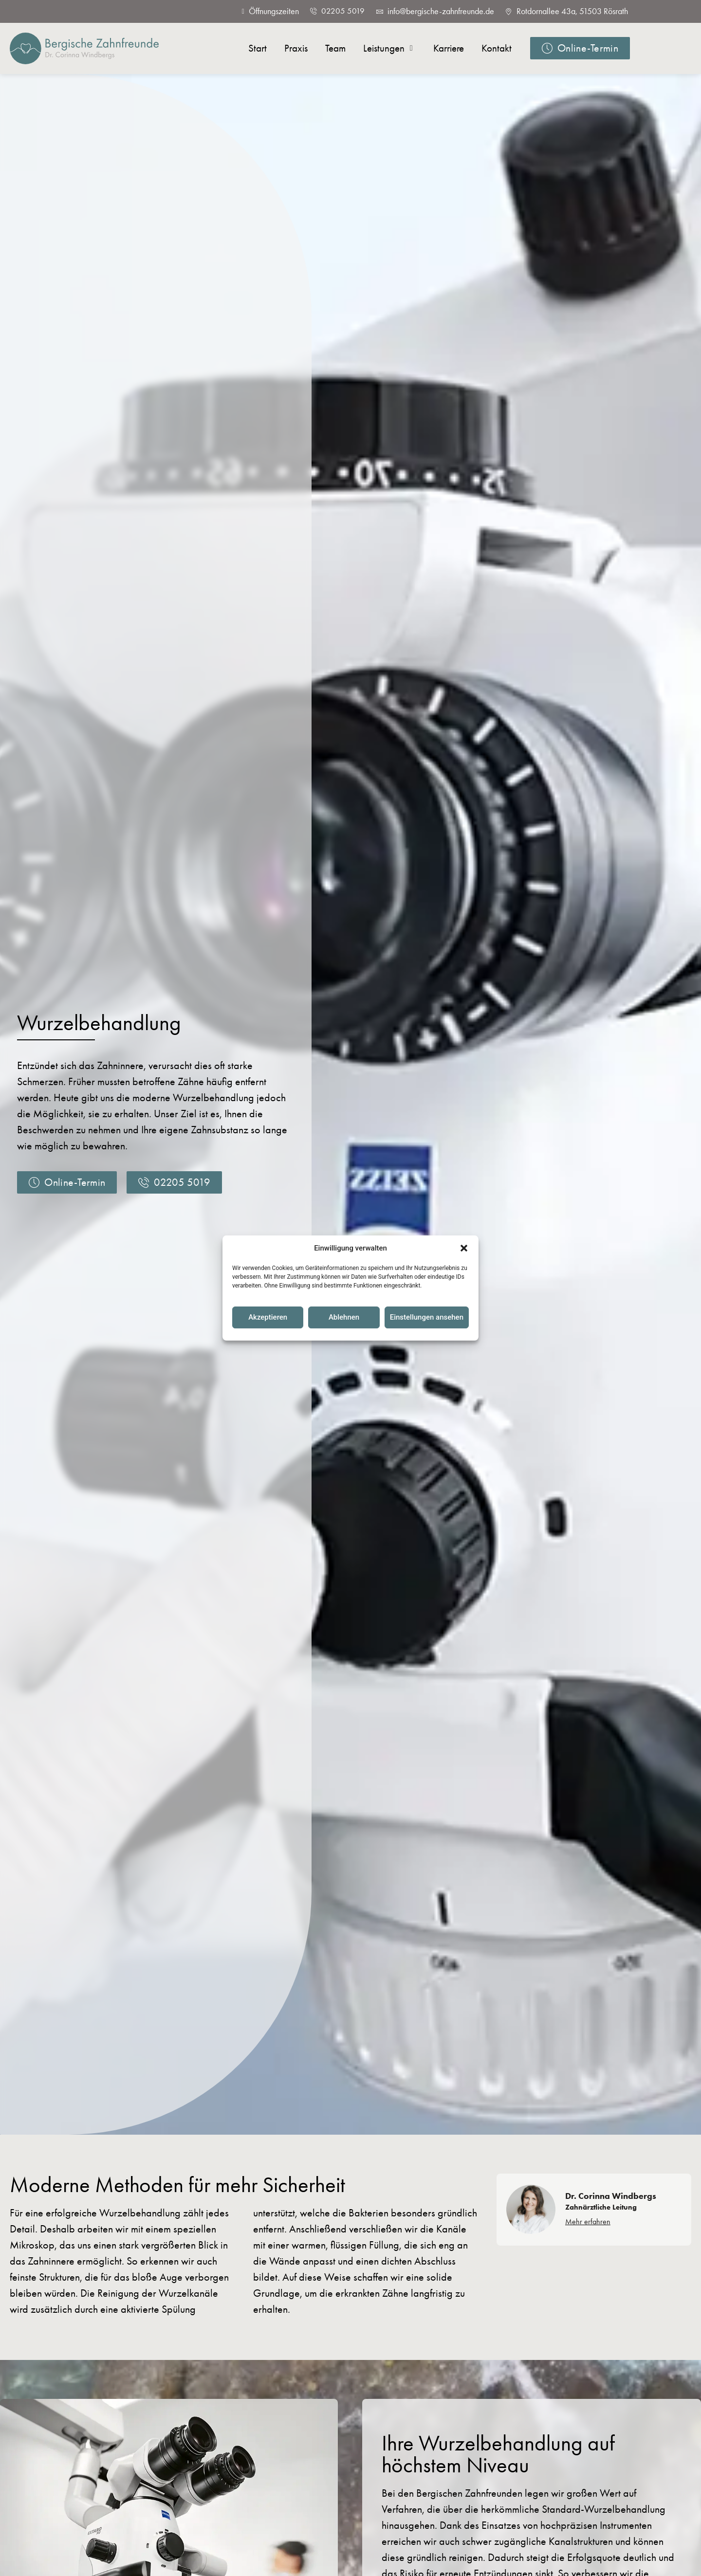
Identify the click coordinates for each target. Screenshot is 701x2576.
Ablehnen (344, 1317)
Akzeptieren (267, 1317)
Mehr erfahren (587, 2221)
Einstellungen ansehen (426, 1317)
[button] (464, 1248)
